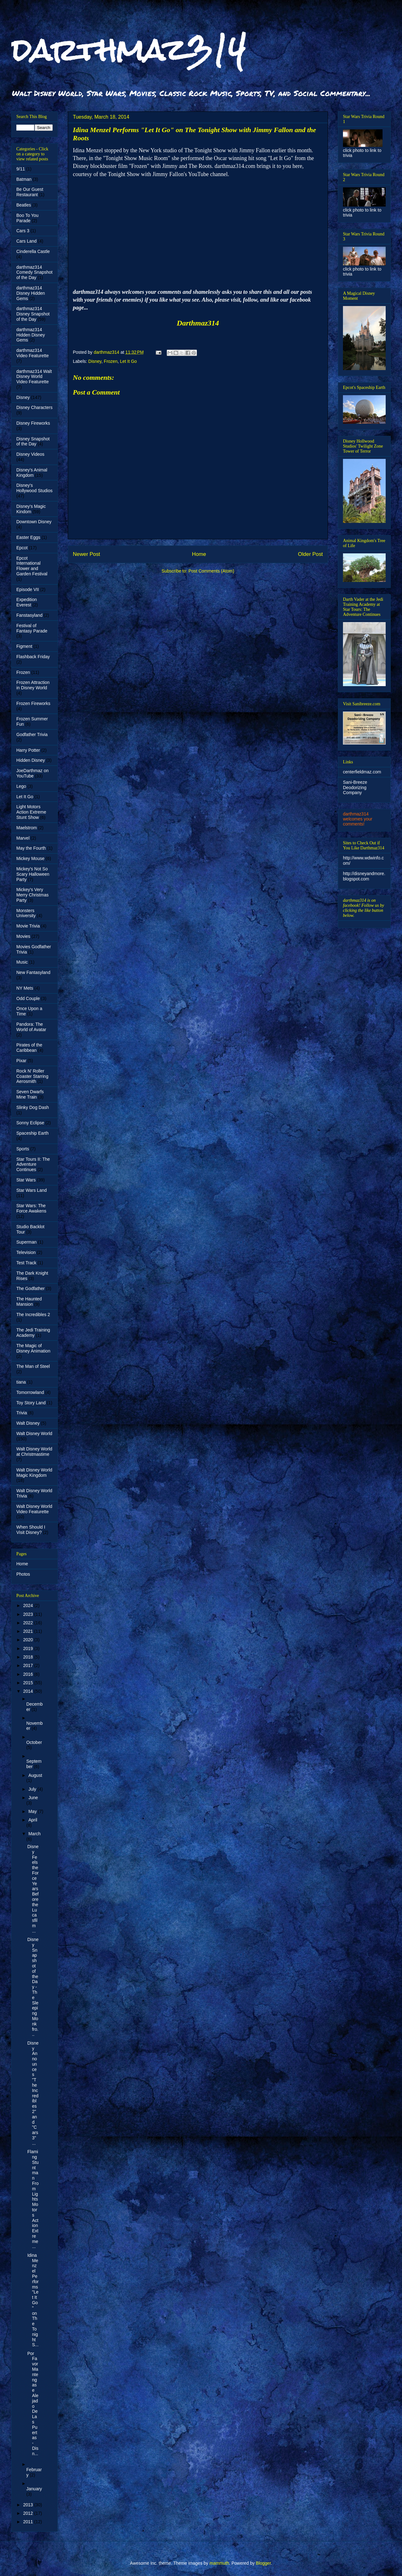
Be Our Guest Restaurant (29, 192)
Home (199, 554)
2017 (28, 1665)
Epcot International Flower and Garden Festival (31, 566)
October (34, 1742)
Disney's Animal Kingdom (31, 472)
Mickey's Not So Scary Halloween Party (32, 874)
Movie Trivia (28, 925)
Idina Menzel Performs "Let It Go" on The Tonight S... (33, 2300)
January (34, 2488)
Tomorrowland (30, 1392)
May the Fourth (31, 848)
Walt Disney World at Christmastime (34, 1451)
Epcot (22, 547)
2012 (28, 2513)
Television (25, 1252)
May (33, 1811)
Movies (23, 936)
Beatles (23, 204)
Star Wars (26, 1179)
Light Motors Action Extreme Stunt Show (31, 812)
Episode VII (27, 589)
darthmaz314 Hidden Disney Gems (30, 335)
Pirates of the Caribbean (29, 1047)
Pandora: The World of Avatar (31, 1027)
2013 (28, 2504)
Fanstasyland (29, 615)
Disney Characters (34, 407)
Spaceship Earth (32, 1133)
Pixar (21, 1060)
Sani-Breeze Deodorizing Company (355, 787)
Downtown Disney (34, 521)
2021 (28, 1631)
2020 (28, 1639)
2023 (28, 1614)
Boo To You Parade (27, 218)
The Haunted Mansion (29, 1301)
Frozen (111, 361)
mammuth (219, 2563)
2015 (28, 1682)
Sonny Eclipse (30, 1122)
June (33, 1797)
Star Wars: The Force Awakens (31, 1208)
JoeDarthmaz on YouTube (32, 773)
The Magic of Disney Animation (33, 1348)
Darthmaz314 (198, 323)
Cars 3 (22, 230)
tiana (21, 1382)
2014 (28, 1691)
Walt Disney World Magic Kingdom (34, 1472)
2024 (28, 1605)
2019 (28, 1648)
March (34, 1833)
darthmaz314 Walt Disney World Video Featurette (34, 377)
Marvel (23, 838)
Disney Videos (30, 454)
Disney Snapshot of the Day (33, 441)
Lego (21, 786)
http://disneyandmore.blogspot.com (364, 876)
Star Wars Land (31, 1190)
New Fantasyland (33, 972)
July (32, 1789)
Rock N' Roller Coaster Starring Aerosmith (32, 1076)
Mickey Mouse (30, 858)
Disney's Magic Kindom (31, 509)
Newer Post (86, 554)
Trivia (21, 1412)
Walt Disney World (34, 1433)
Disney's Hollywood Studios (34, 488)
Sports (22, 1148)
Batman (23, 179)
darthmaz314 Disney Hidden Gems (30, 293)
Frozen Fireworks (33, 703)
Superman (26, 1242)
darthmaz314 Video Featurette (32, 353)
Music (22, 962)
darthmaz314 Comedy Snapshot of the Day (34, 272)
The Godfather (30, 1288)
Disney (94, 361)
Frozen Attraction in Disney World (33, 685)
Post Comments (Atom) (211, 570)
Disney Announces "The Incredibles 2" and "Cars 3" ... (33, 2093)
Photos (23, 1574)
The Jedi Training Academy (33, 1332)
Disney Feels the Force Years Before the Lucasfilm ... (33, 1888)
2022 (28, 1622)
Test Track (26, 1262)
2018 (28, 1656)
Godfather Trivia (32, 734)
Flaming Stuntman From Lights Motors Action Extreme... (33, 2199)
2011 (28, 2521)
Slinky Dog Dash (32, 1107)
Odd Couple (28, 998)
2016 (28, 1674)
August (35, 1775)
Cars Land (26, 241)
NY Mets (24, 988)
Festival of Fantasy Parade (31, 628)
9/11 (20, 168)
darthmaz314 (128, 50)
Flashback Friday (33, 656)
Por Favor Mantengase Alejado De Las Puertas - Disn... (32, 2403)
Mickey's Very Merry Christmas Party (32, 895)
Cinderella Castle (33, 251)
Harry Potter (28, 750)
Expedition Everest (26, 602)
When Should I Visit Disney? (30, 1530)
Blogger (263, 2563)
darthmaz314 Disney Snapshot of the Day (33, 314)
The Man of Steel (33, 1366)
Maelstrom (26, 827)
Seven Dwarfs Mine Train (30, 1094)
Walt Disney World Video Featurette (34, 1509)
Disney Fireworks (33, 423)
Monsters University (25, 913)
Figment (24, 646)
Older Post (310, 554)
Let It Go (128, 361)
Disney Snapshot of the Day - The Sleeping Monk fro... (33, 1987)
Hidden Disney (30, 760)
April (32, 1819)
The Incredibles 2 (33, 1314)
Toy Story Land (31, 1402)
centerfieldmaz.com (362, 771)
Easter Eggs (28, 537)
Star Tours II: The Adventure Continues (33, 1164)
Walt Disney (28, 1423)
